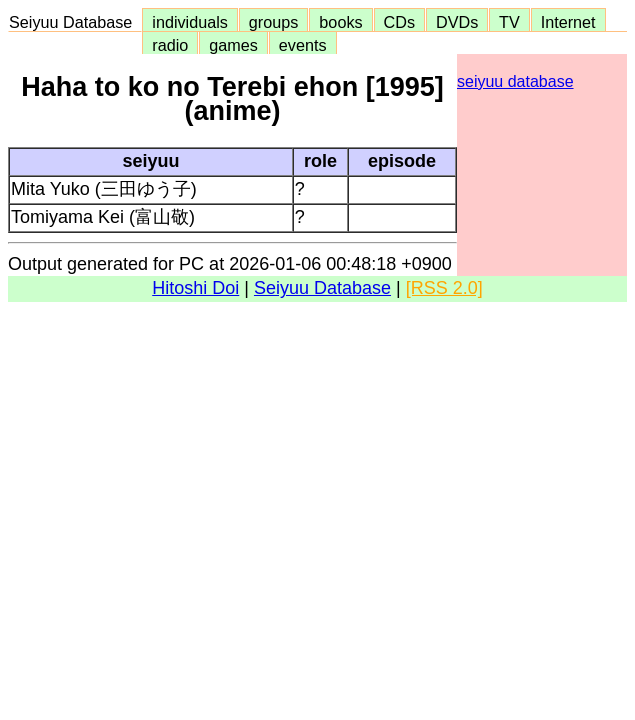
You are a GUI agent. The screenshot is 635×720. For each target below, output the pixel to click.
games (233, 45)
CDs (399, 22)
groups (274, 22)
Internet (568, 22)
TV (509, 22)
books (340, 22)
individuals (190, 22)
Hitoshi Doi (195, 288)
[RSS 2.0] (444, 288)
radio (170, 45)
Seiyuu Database (75, 22)
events (303, 45)
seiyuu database (515, 81)
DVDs (457, 22)
